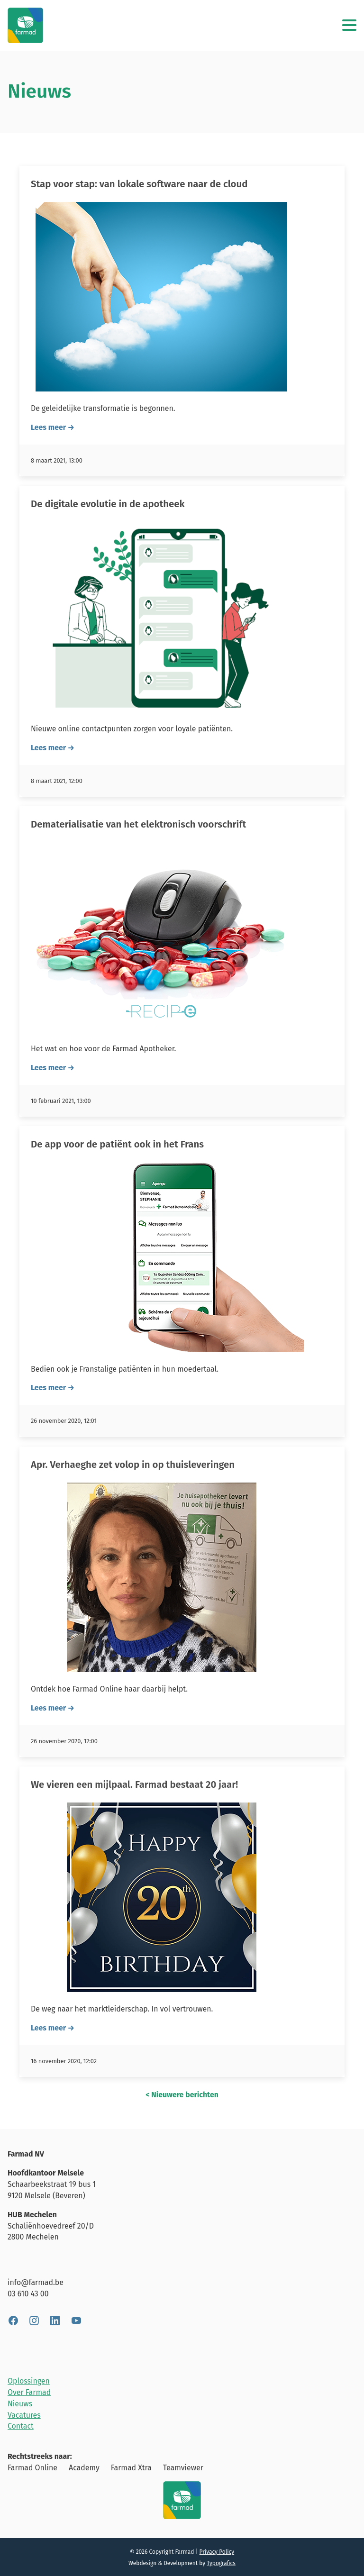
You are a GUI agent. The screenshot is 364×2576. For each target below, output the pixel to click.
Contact (21, 2425)
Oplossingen (29, 2380)
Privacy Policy (217, 2552)
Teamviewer (183, 2467)
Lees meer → (52, 427)
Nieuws (20, 2403)
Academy (84, 2467)
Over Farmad (29, 2392)
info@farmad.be (36, 2282)
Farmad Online (32, 2467)
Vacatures (24, 2415)
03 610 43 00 (28, 2293)
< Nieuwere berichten (182, 2094)
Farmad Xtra (131, 2467)
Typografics (221, 2563)
